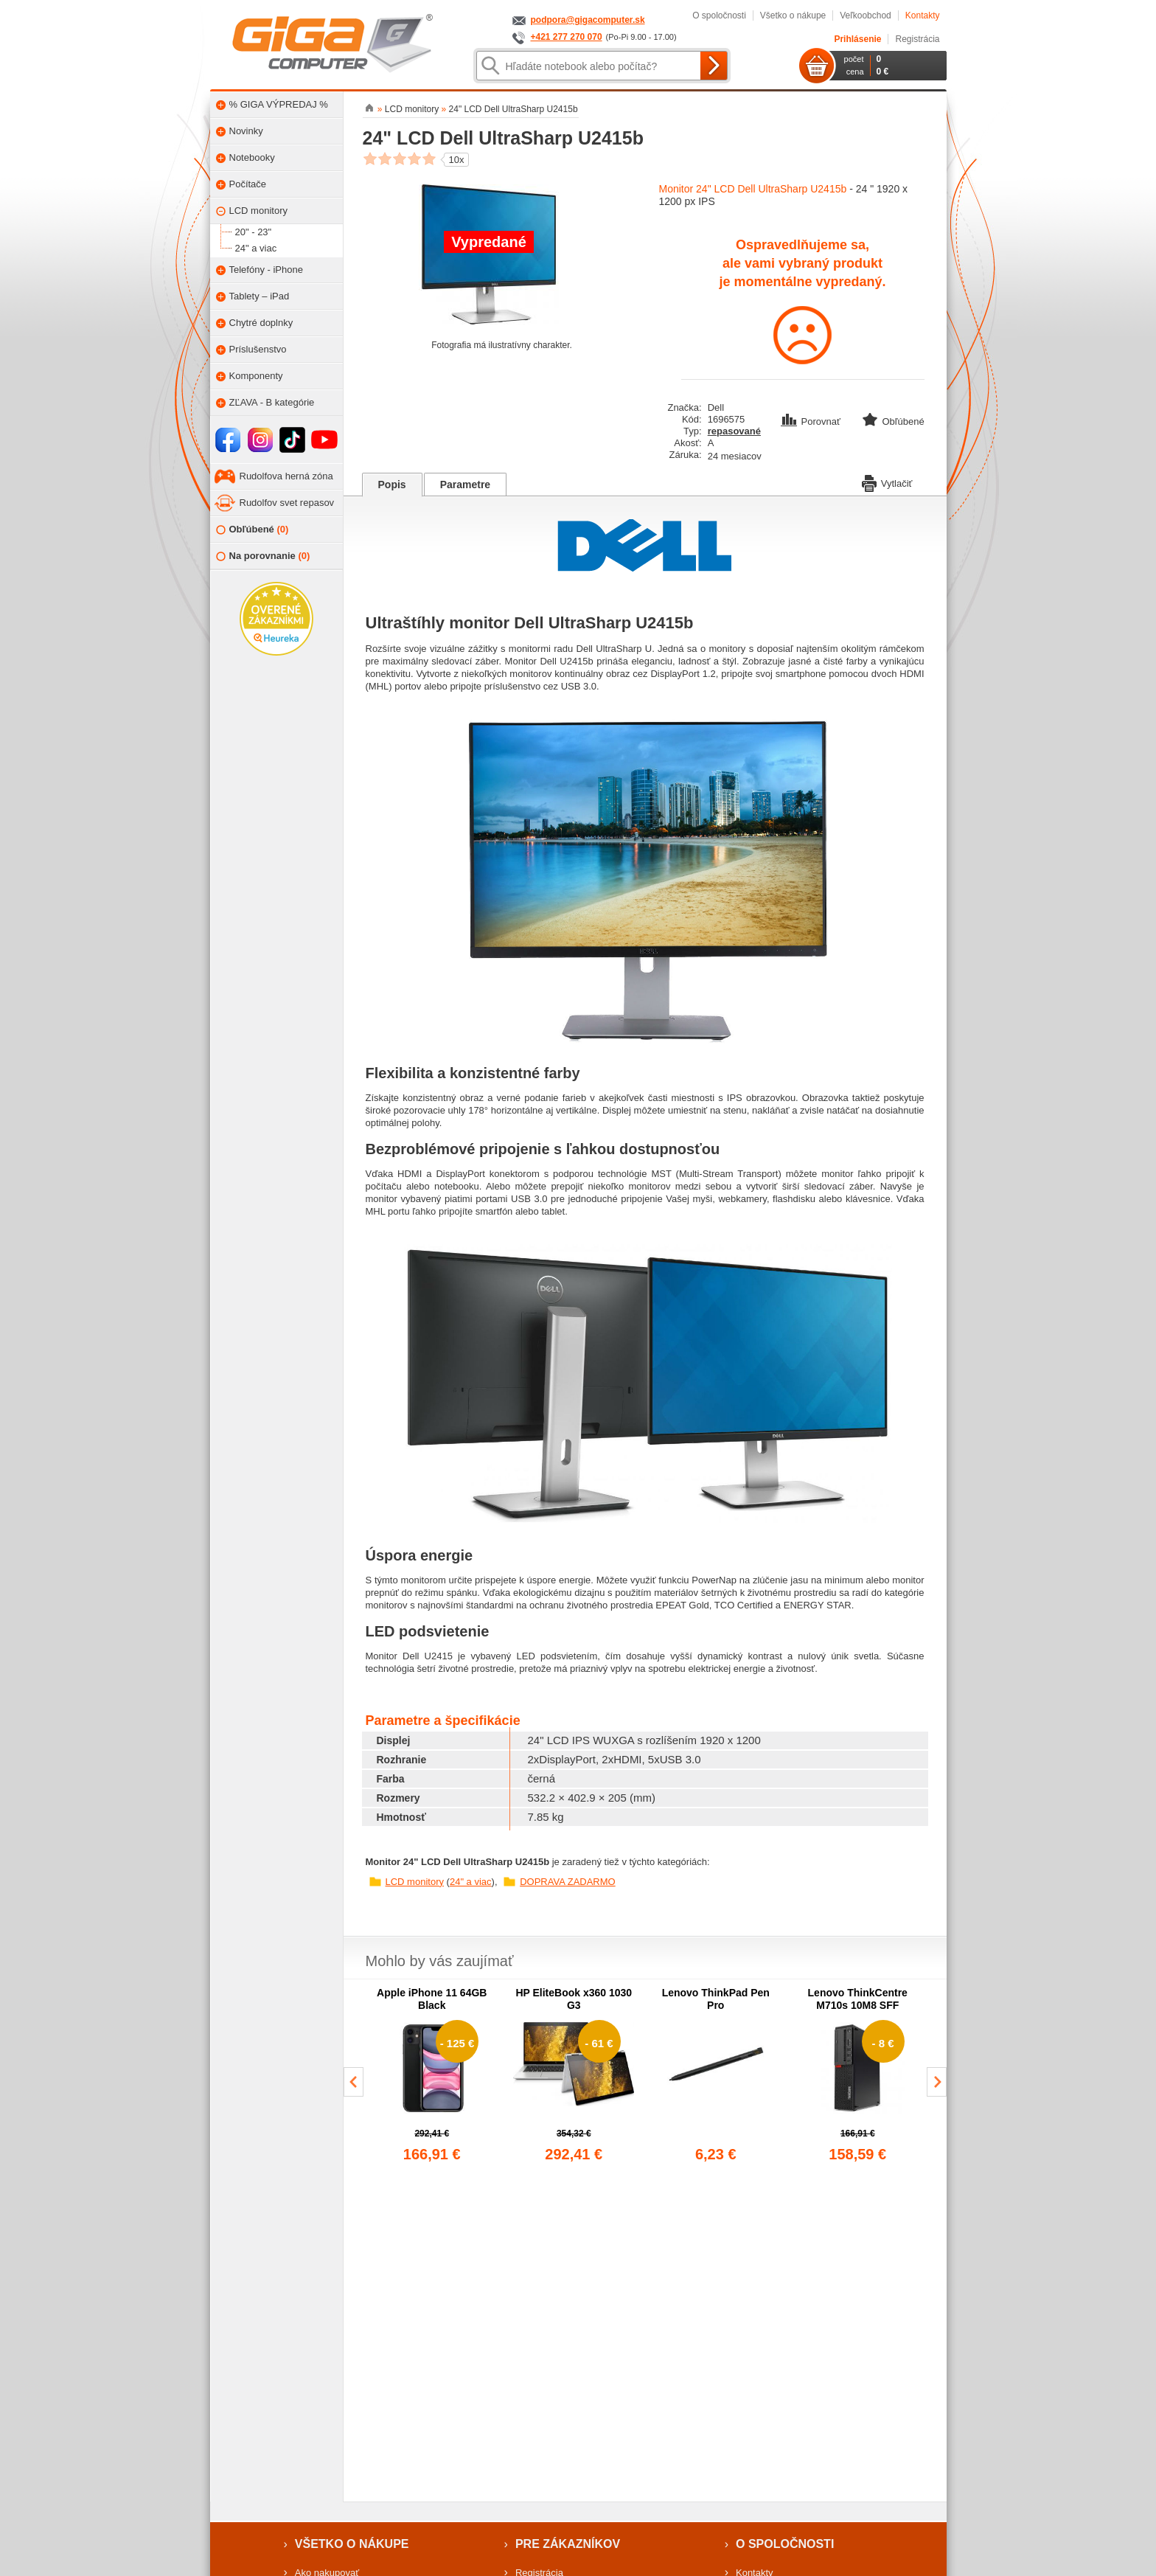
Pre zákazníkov (567, 2544)
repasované (734, 431)
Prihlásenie (857, 39)
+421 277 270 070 (566, 37)
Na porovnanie (263, 556)
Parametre (465, 484)
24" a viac (471, 1881)
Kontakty (922, 15)
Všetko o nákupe (793, 15)
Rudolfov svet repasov (287, 502)
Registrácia (917, 39)
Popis (392, 484)
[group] (432, 2076)
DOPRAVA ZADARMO (568, 1881)
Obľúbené (252, 530)
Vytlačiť (887, 482)
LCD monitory (415, 1881)
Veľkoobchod (865, 15)
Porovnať (812, 421)
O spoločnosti (719, 15)
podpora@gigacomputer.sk (588, 20)
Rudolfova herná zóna (286, 476)
